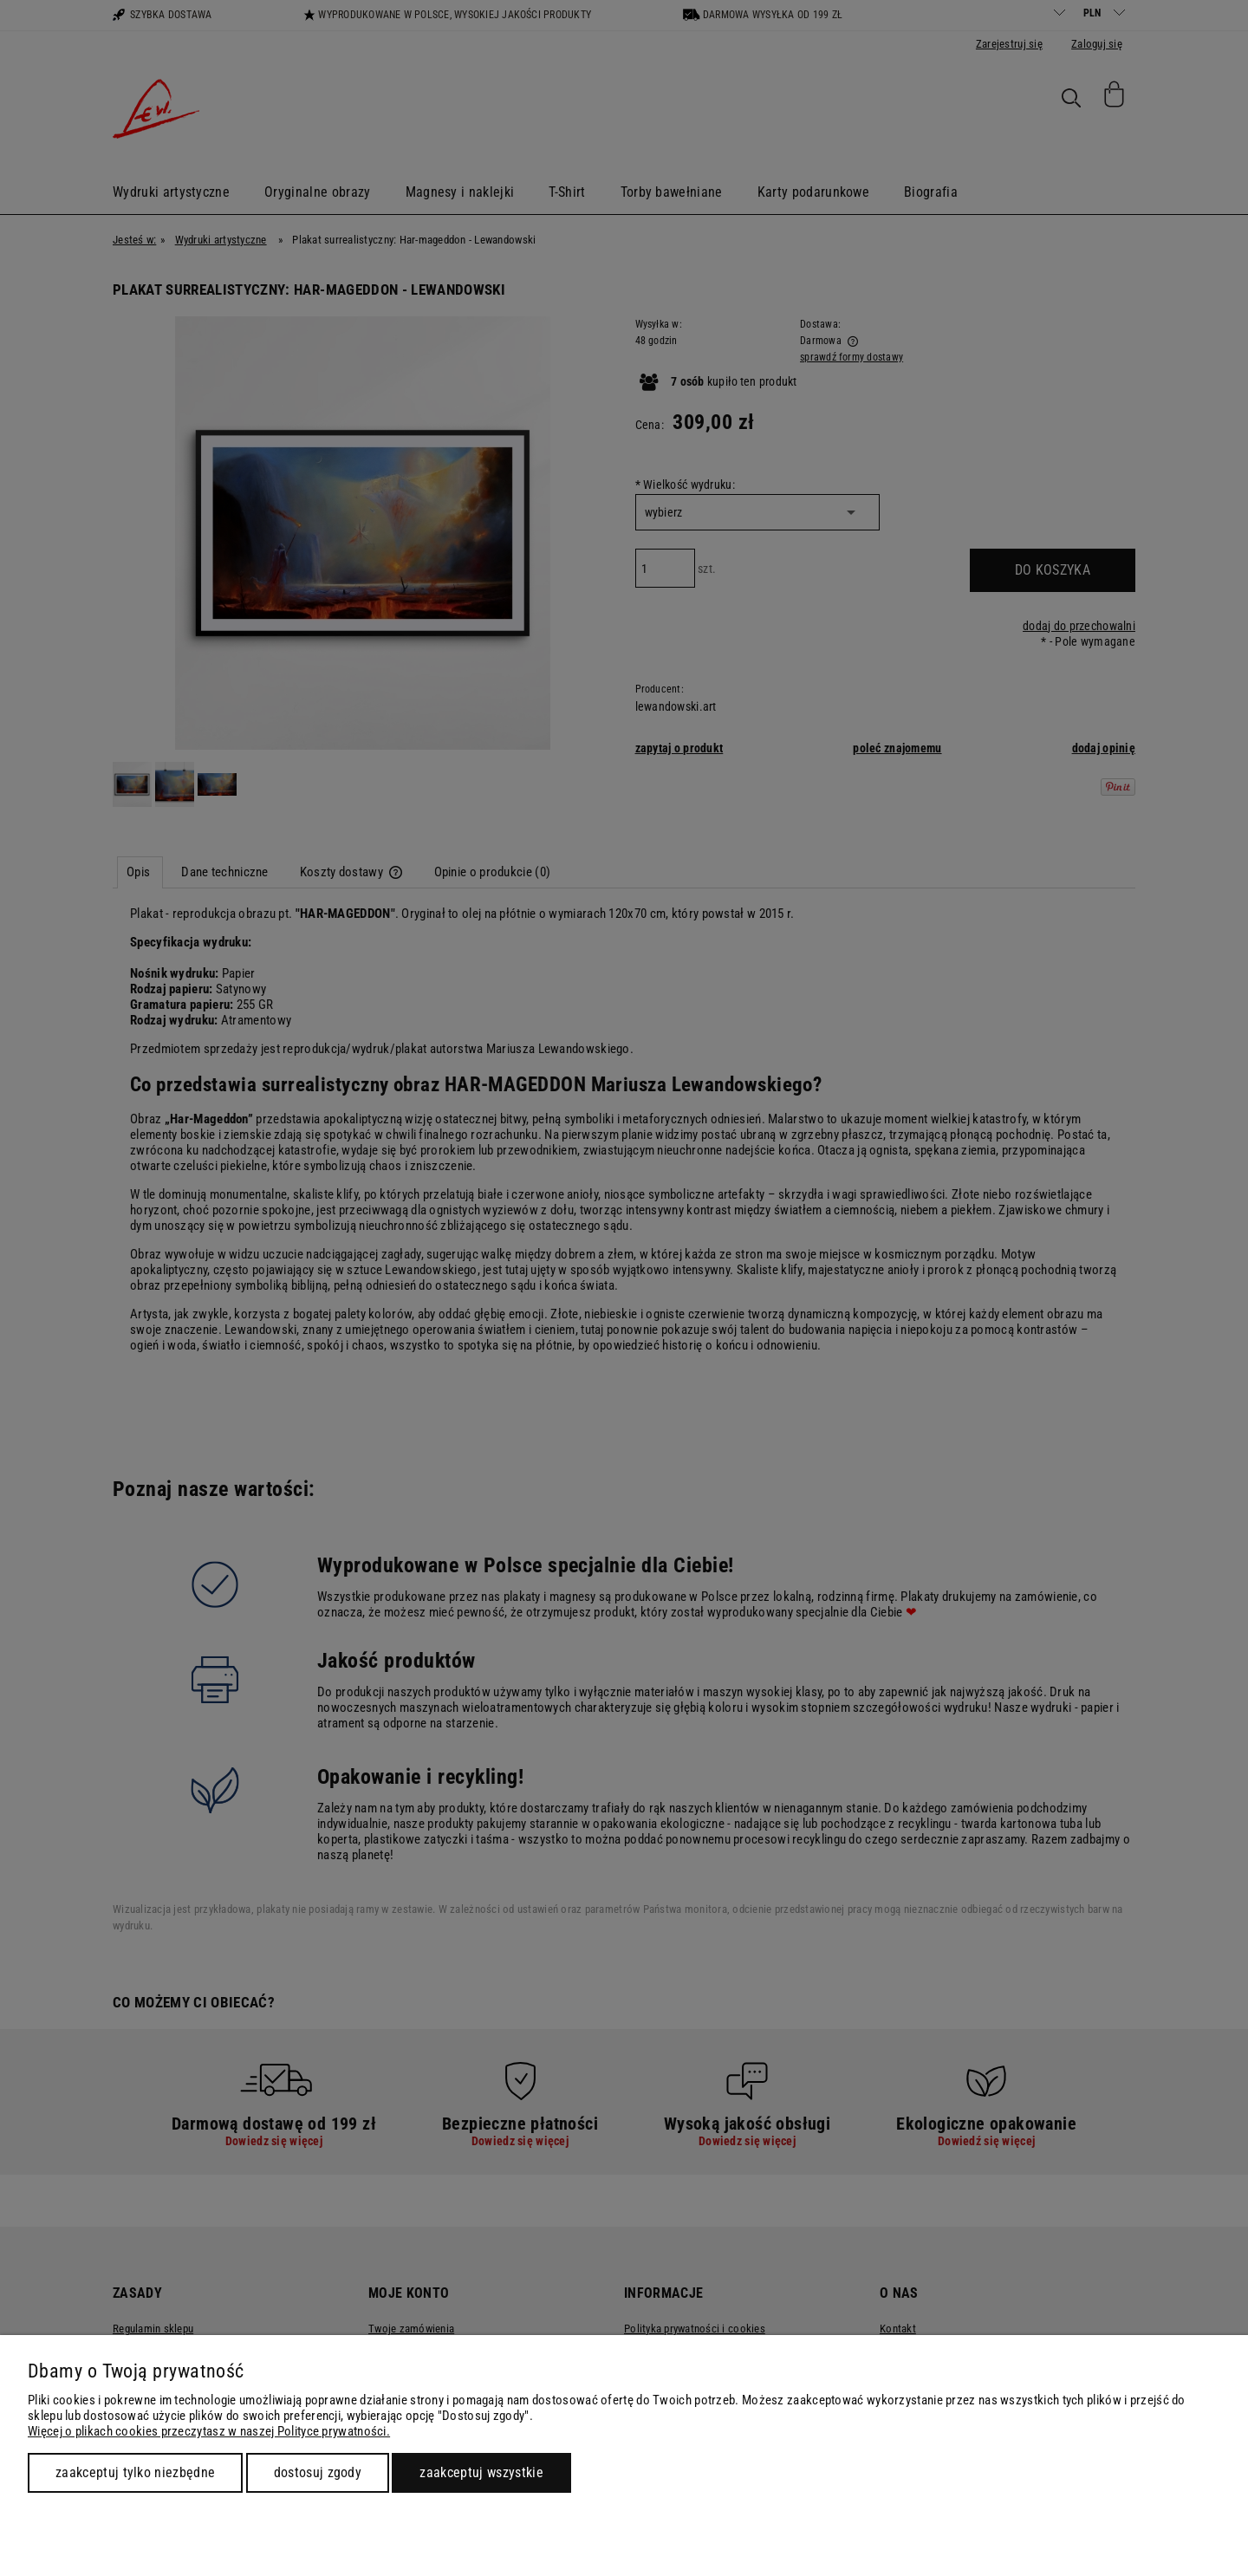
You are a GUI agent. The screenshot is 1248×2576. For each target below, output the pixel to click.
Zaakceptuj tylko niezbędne (135, 2472)
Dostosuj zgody (317, 2472)
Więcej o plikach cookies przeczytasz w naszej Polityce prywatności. (209, 2431)
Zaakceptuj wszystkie (481, 2472)
